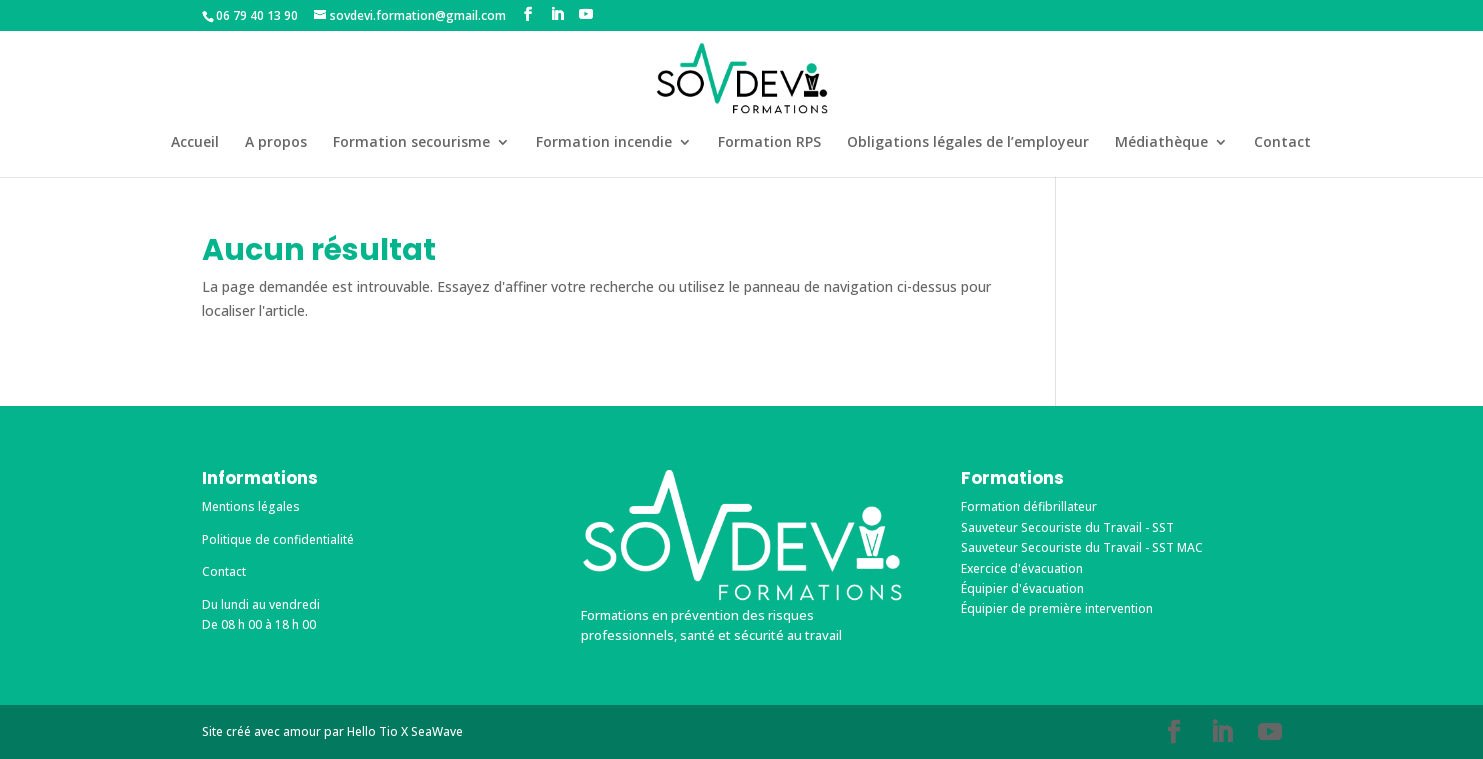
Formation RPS (769, 143)
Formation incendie (604, 143)
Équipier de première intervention (1057, 608)
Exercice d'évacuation (1022, 568)
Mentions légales (251, 506)
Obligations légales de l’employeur (968, 143)
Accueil (195, 143)
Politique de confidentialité (278, 539)
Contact (1282, 143)
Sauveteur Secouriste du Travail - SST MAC (1082, 547)
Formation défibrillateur (1029, 506)
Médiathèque (1161, 143)
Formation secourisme (411, 143)
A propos (276, 143)
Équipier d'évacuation (1022, 588)
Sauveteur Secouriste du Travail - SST (1067, 527)
